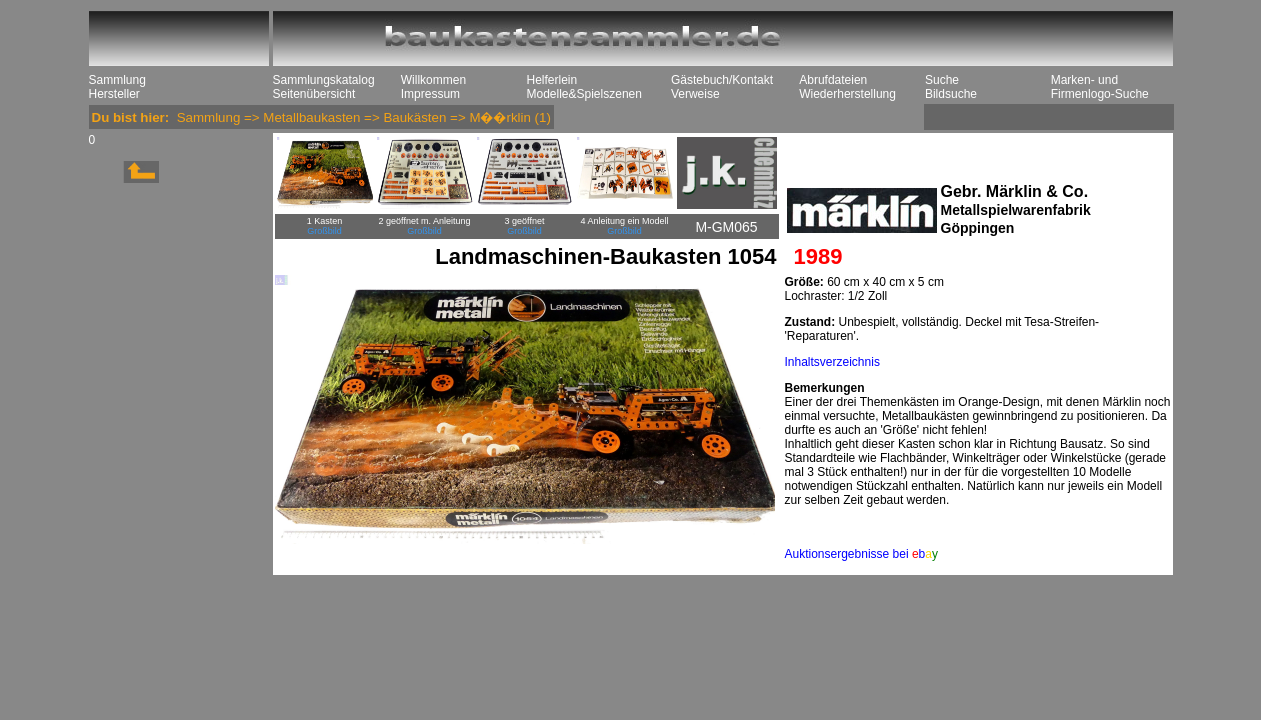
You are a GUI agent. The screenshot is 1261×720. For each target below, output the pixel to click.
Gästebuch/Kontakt (722, 80)
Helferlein (552, 80)
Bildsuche (951, 94)
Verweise (695, 94)
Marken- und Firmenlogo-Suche (1100, 87)
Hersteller (114, 94)
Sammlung (117, 80)
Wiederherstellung (847, 94)
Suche (942, 80)
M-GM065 (726, 227)
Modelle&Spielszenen (584, 94)
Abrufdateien (833, 80)
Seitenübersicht (314, 94)
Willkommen (433, 80)
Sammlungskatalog (324, 80)
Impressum (430, 94)
